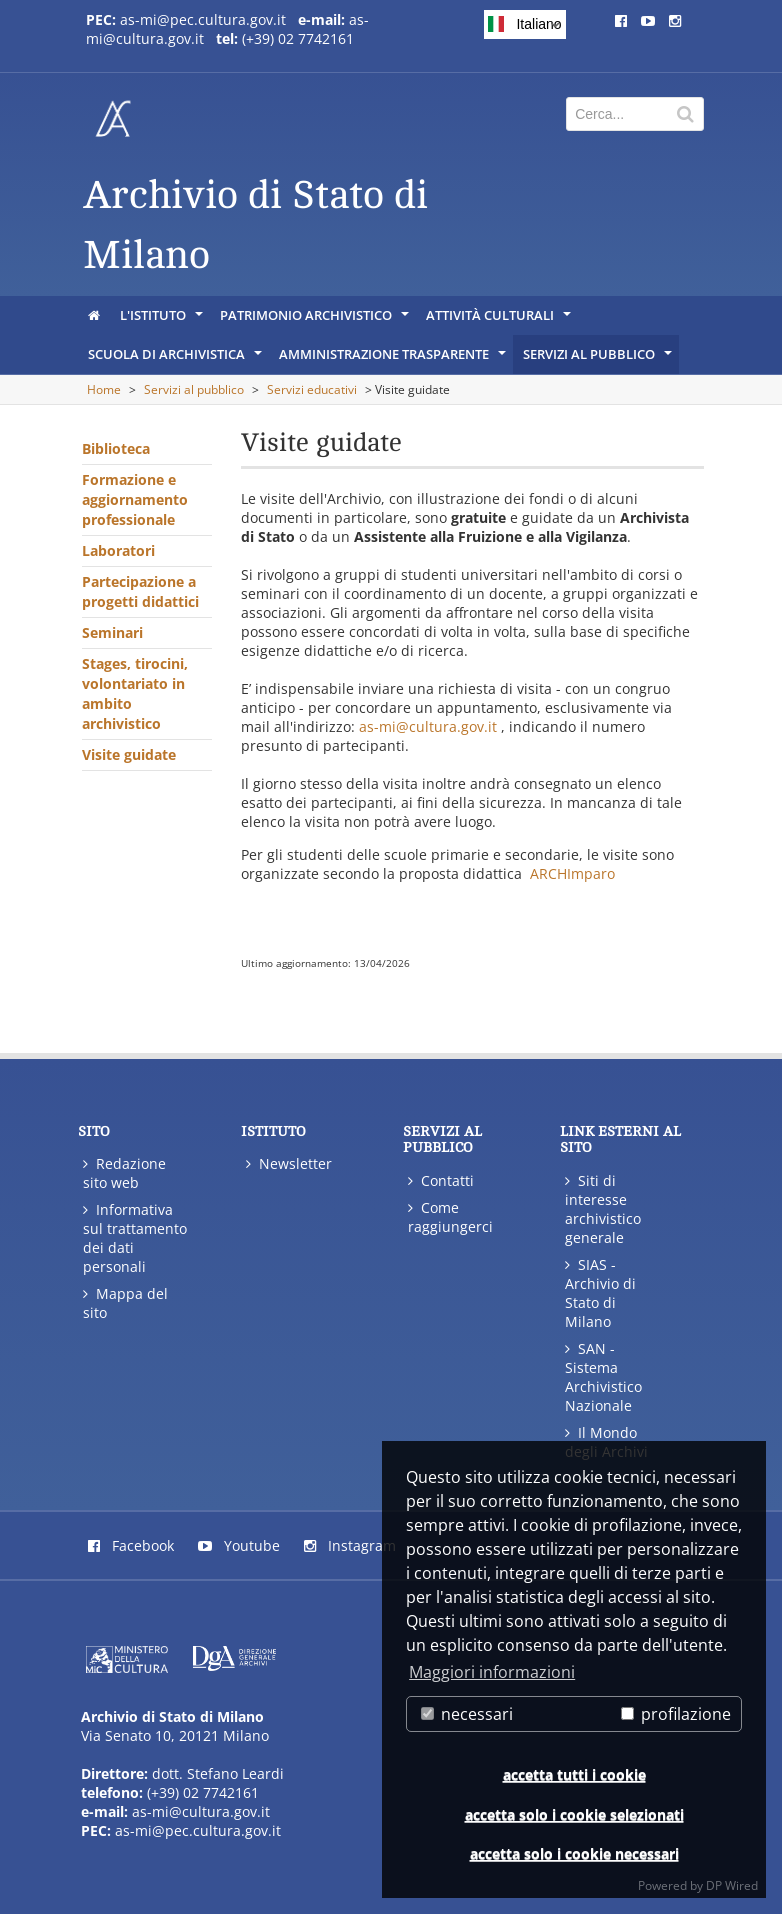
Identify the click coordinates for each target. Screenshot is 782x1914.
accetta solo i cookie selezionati (574, 1814)
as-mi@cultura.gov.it (428, 726)
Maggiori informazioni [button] (492, 1672)
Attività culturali (500, 320)
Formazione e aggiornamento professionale (135, 499)
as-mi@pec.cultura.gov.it (203, 19)
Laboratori (118, 550)
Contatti (441, 1180)
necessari (467, 1714)
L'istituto (163, 320)
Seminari (112, 632)
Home (104, 389)
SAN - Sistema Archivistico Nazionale (603, 1377)
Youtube (239, 1545)
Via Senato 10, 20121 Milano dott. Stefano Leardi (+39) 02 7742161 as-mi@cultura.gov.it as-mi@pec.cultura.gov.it (182, 1773)
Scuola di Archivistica (176, 359)
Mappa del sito (125, 1303)
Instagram (350, 1545)
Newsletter (289, 1163)
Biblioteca (116, 448)
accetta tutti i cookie (574, 1774)
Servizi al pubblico (599, 359)
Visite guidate (129, 754)
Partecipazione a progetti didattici (140, 591)
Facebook (131, 1545)
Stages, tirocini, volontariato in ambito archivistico (135, 693)
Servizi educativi (312, 389)
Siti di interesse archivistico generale (603, 1209)
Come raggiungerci (450, 1217)
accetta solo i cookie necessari (574, 1853)
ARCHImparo (572, 873)
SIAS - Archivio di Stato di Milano (600, 1293)
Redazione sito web (124, 1173)
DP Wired (732, 1885)
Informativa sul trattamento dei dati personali (135, 1238)
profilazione (676, 1714)
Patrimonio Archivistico (316, 320)
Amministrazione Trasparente (394, 359)
